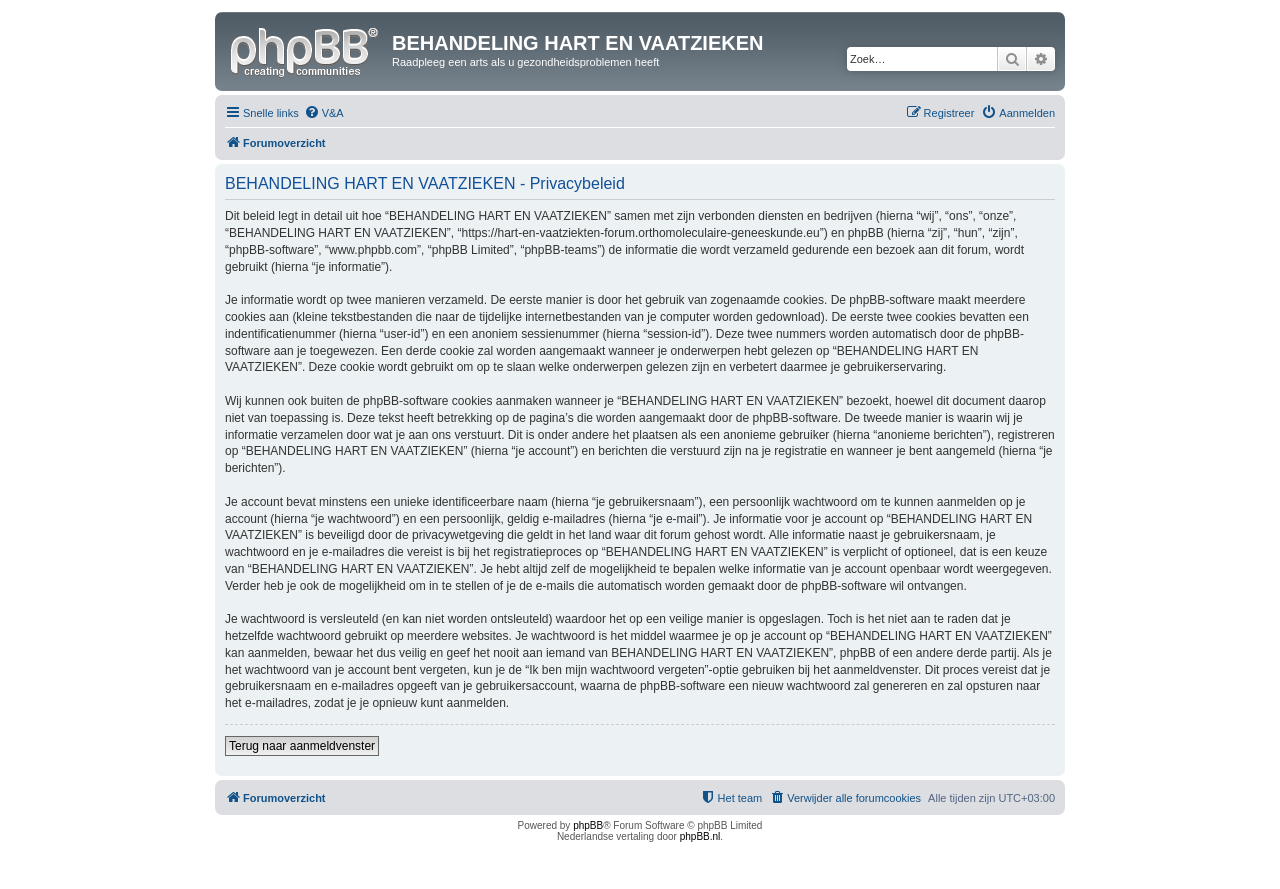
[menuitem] (324, 113)
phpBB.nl (700, 836)
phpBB (588, 825)
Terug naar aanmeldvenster (302, 746)
